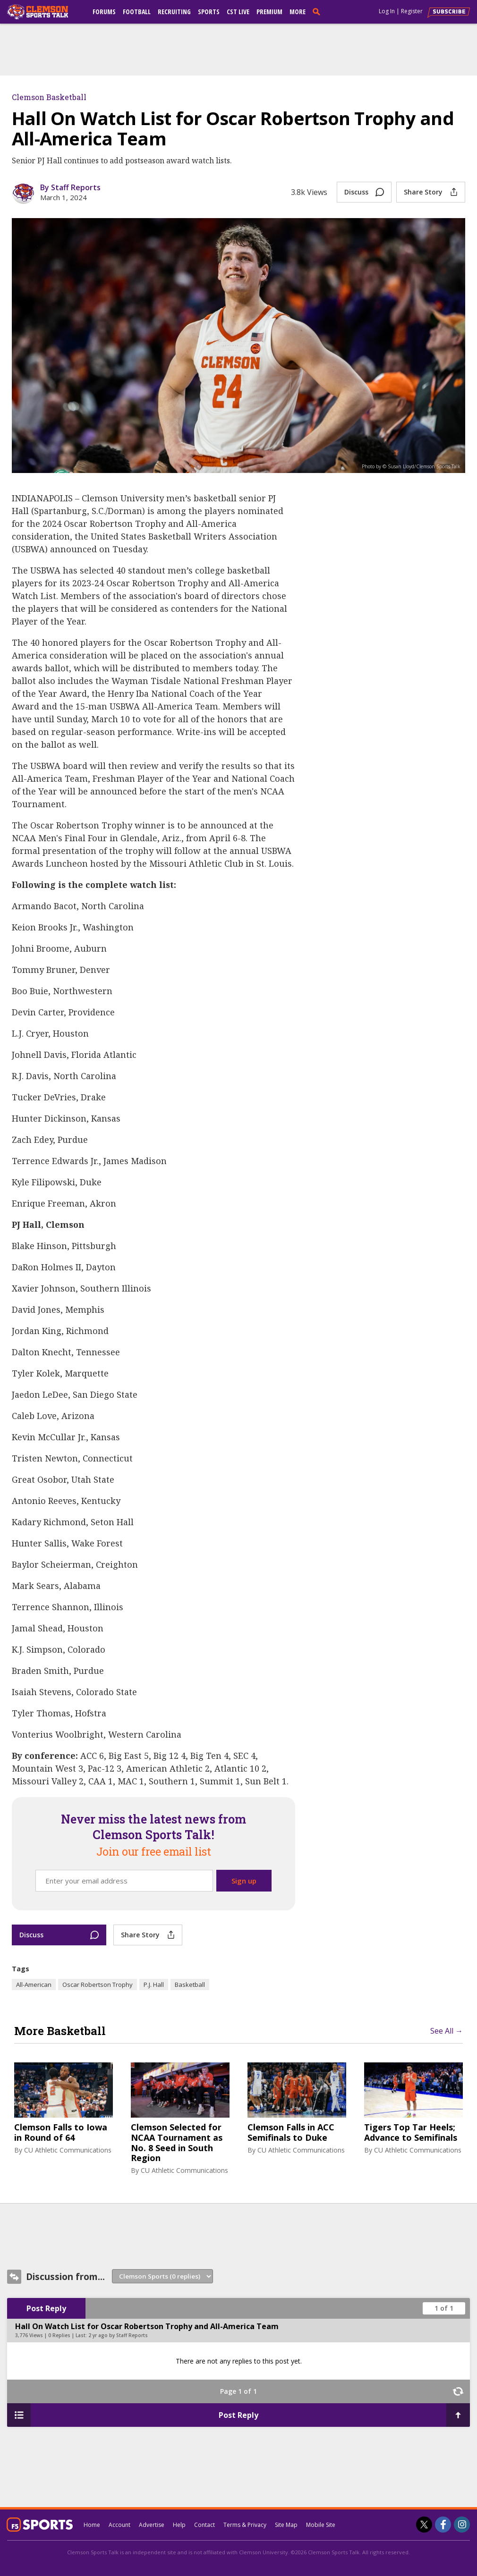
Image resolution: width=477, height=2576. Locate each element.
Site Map (286, 2525)
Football (137, 11)
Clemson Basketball (49, 97)
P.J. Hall (154, 1984)
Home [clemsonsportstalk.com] (92, 2525)
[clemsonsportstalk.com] (44, 11)
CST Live (238, 11)
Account (119, 2525)
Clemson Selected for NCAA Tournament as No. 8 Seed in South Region (176, 2142)
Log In (387, 11)
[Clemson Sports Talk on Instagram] (462, 2525)
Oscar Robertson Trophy (97, 1984)
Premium (269, 11)
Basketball (190, 1984)
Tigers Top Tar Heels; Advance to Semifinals (410, 2132)
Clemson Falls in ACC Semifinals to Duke (290, 2132)
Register (412, 11)
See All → (446, 2031)
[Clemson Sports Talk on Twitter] (424, 2525)
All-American (33, 1984)
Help (179, 2525)
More (298, 11)
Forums (104, 11)
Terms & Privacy (244, 2525)
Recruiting (174, 11)
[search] (318, 11)
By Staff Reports (70, 187)
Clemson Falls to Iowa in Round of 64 (60, 2132)
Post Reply (46, 2308)
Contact (204, 2525)
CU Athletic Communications (67, 2149)
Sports (209, 11)
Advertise (151, 2525)
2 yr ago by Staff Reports (118, 2335)
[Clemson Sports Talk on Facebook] (443, 2525)
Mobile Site (320, 2525)
